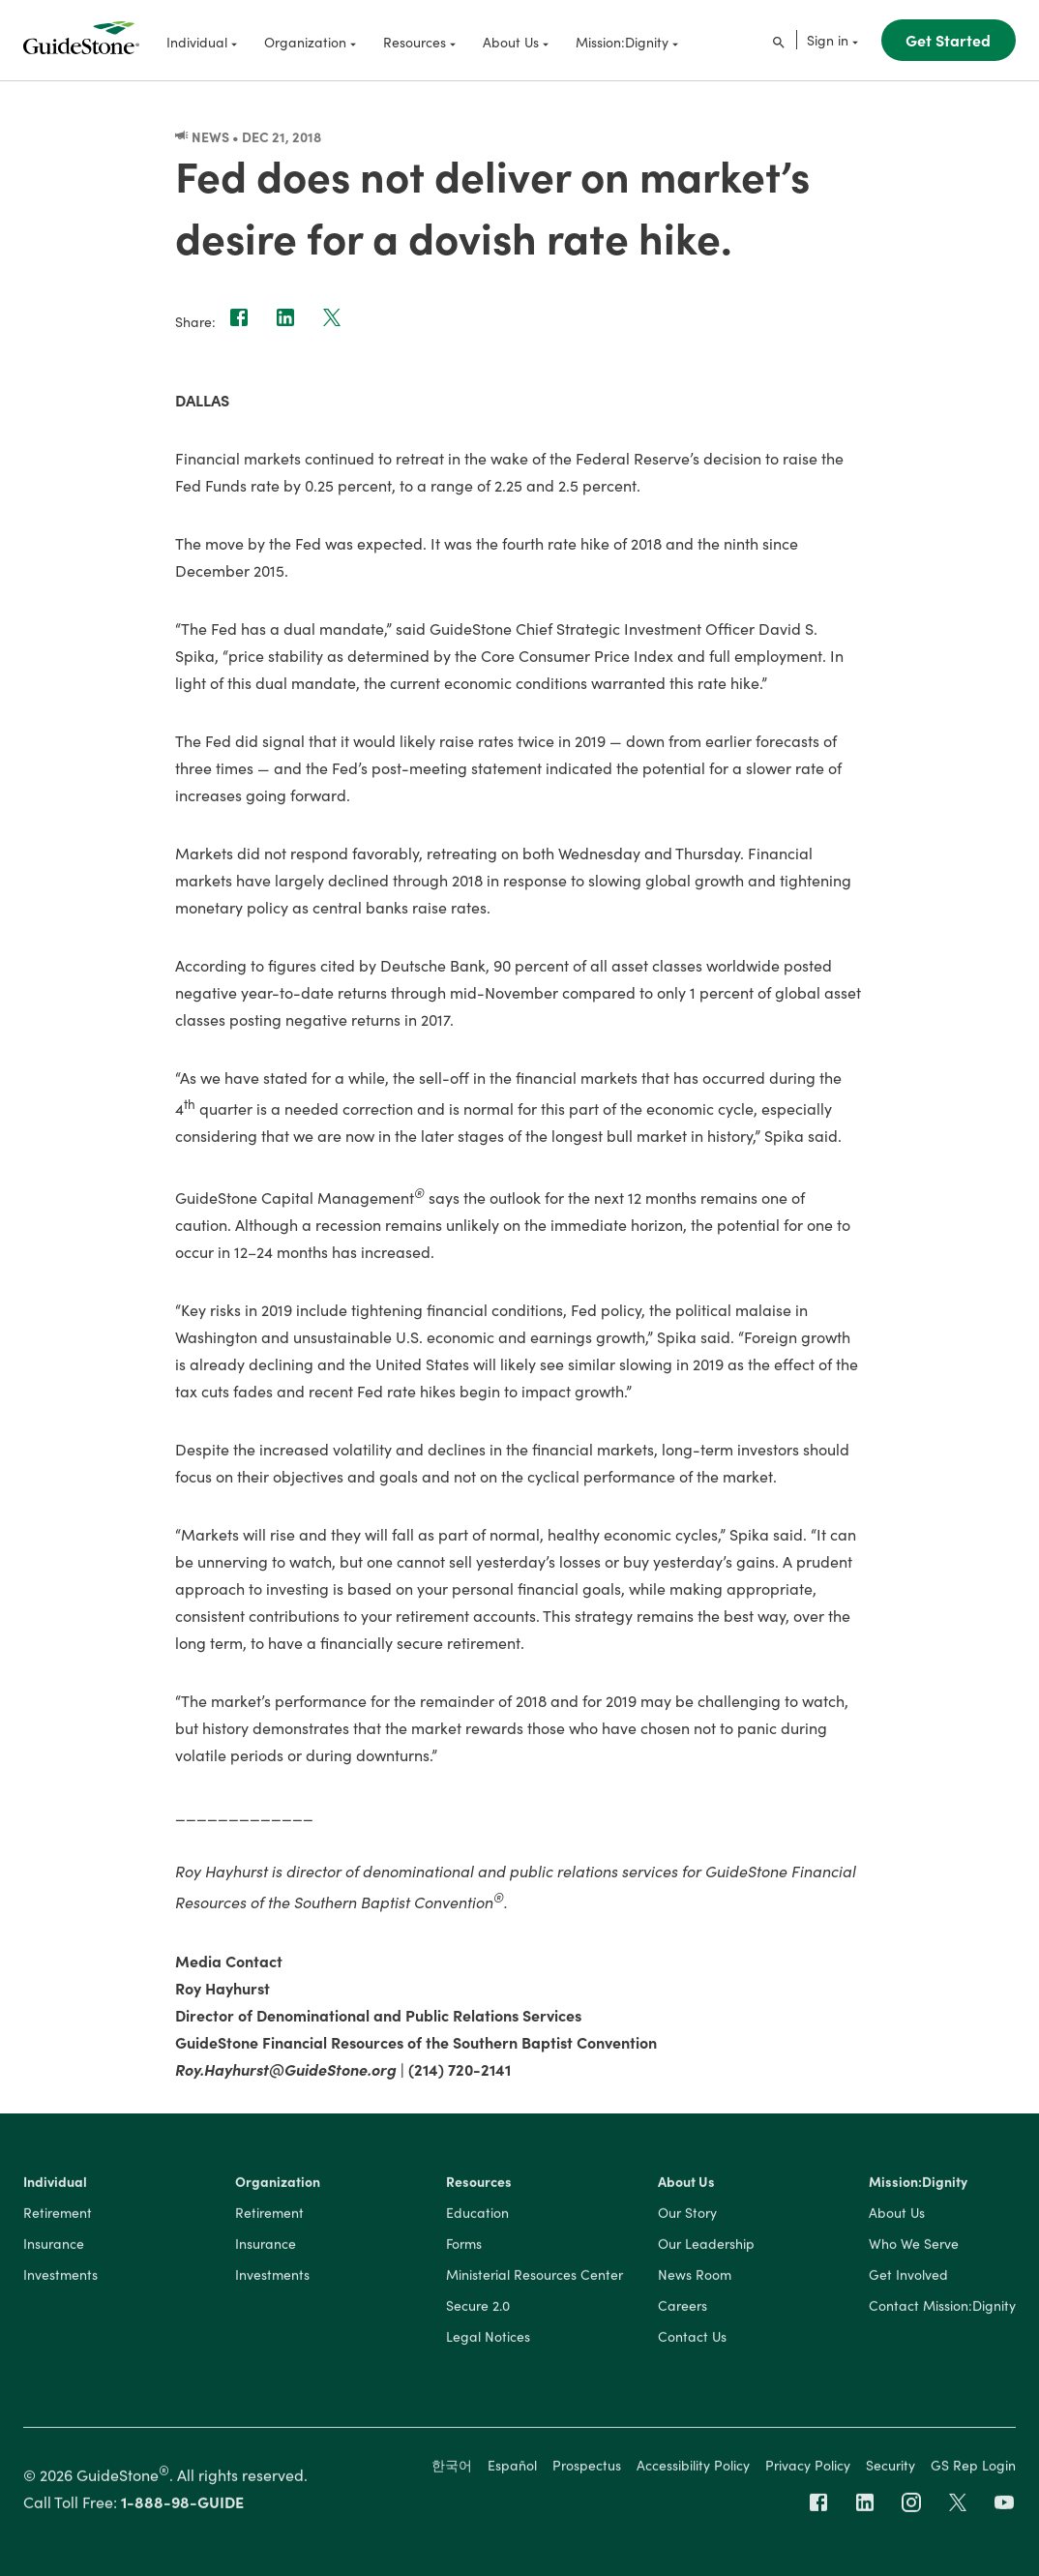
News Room (694, 2279)
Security (890, 2468)
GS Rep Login (973, 2468)
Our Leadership (706, 2248)
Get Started (948, 39)
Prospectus (586, 2468)
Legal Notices (488, 2341)
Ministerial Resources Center (534, 2279)
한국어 (451, 2468)
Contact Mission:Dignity (942, 2310)
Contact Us (692, 2341)
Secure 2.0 (478, 2310)
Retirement (57, 2217)
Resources (479, 2186)
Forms (464, 2248)
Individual (55, 2186)
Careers (682, 2310)
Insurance (53, 2248)
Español (512, 2468)
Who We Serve (914, 2248)
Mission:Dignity (918, 2186)
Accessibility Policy (693, 2468)
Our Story (687, 2217)
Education (477, 2217)
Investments (60, 2279)
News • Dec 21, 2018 (248, 136)
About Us (686, 2186)
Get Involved (908, 2279)
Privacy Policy (807, 2468)
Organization (277, 2186)
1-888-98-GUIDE (182, 2505)
